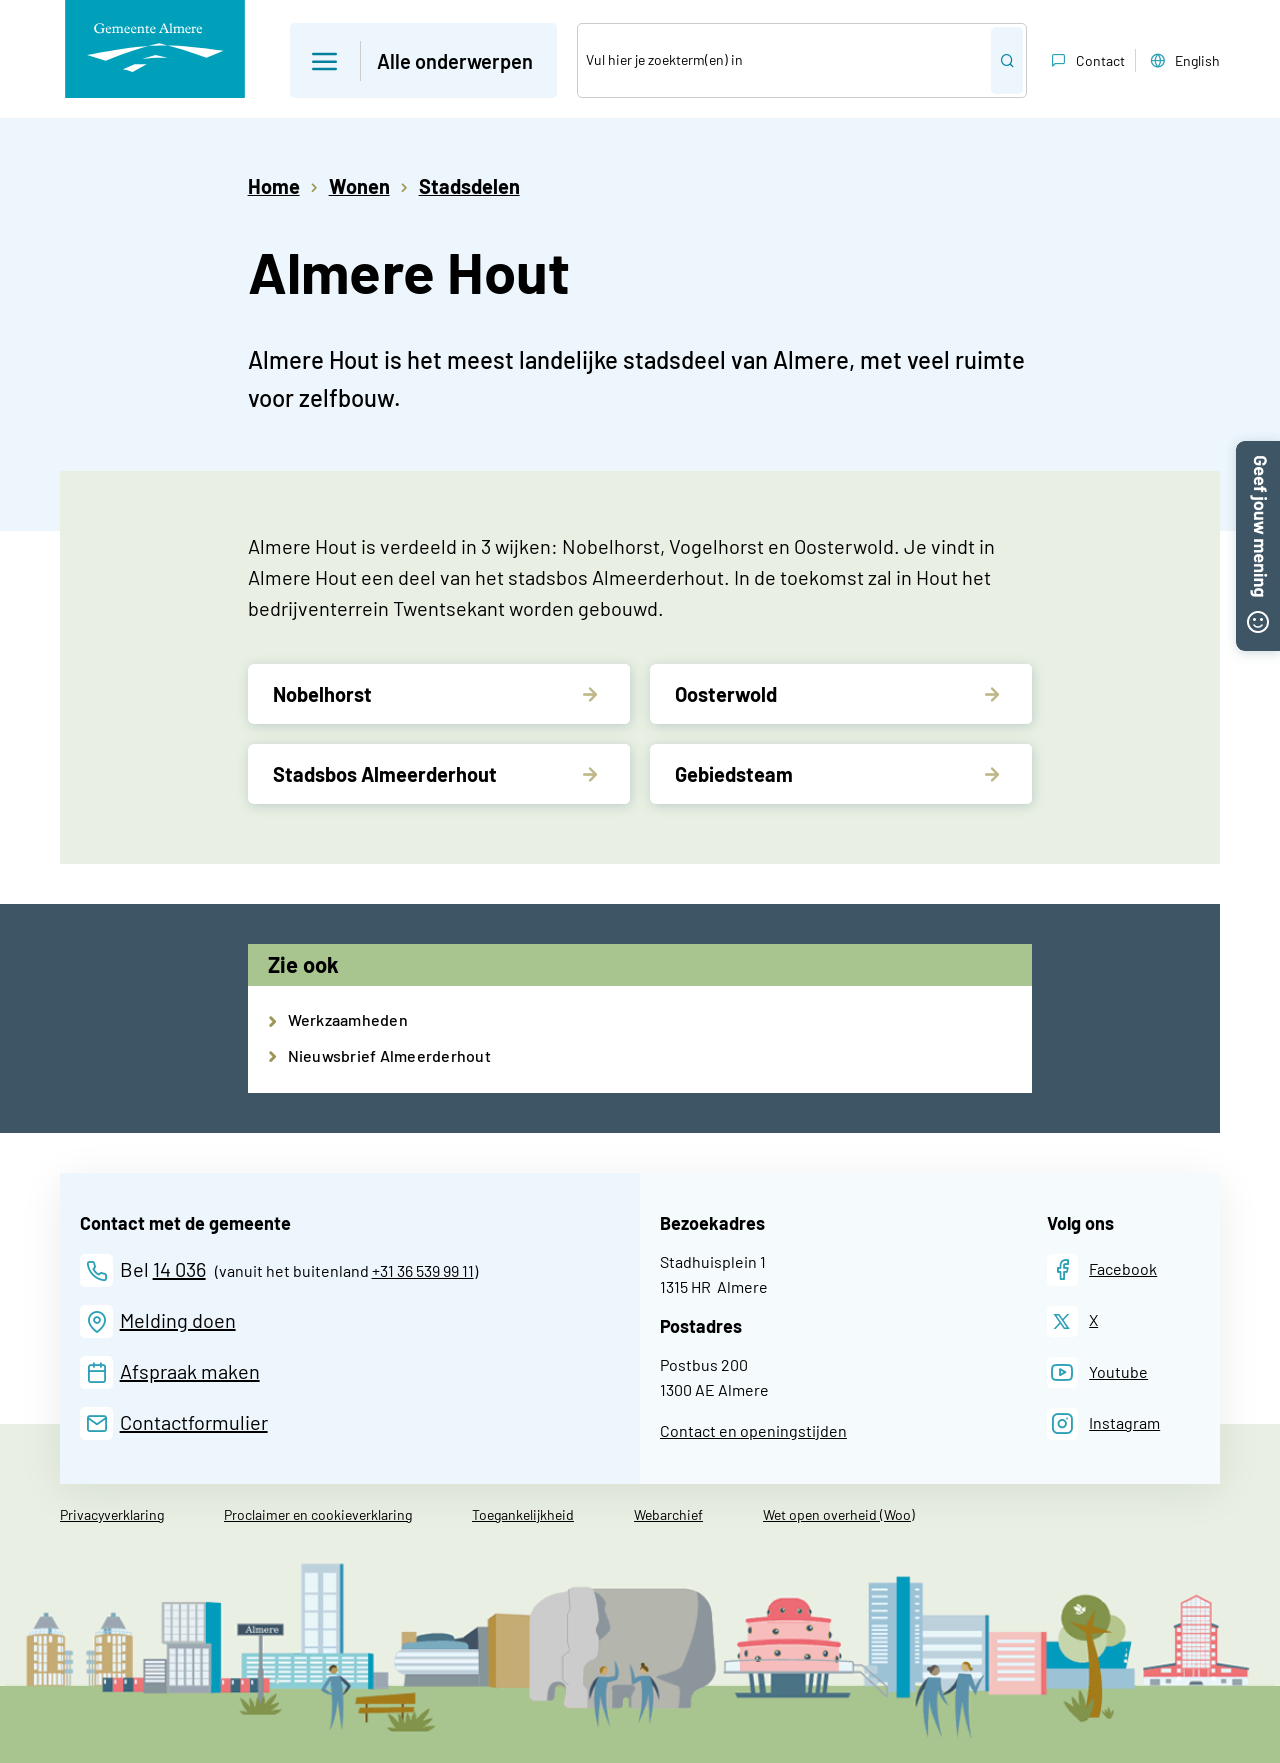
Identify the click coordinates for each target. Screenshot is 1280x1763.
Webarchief (668, 1514)
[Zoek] (784, 60)
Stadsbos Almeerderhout (385, 774)
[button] (1258, 453)
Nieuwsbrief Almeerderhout (389, 1055)
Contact (1086, 61)
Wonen (359, 186)
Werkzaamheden (348, 1019)
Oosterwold (726, 694)
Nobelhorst (322, 694)
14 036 (179, 1269)
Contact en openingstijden (753, 1430)
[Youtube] (1098, 1372)
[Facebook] (1102, 1269)
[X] (1073, 1321)
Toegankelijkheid (523, 1514)
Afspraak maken (190, 1371)
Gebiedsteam (734, 774)
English (1183, 61)
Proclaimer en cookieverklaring (318, 1514)
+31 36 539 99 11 (423, 1270)
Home (274, 186)
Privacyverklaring (112, 1514)
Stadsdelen (469, 186)
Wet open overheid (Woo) (839, 1514)
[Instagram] (1104, 1423)
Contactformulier (194, 1422)
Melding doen (178, 1320)
